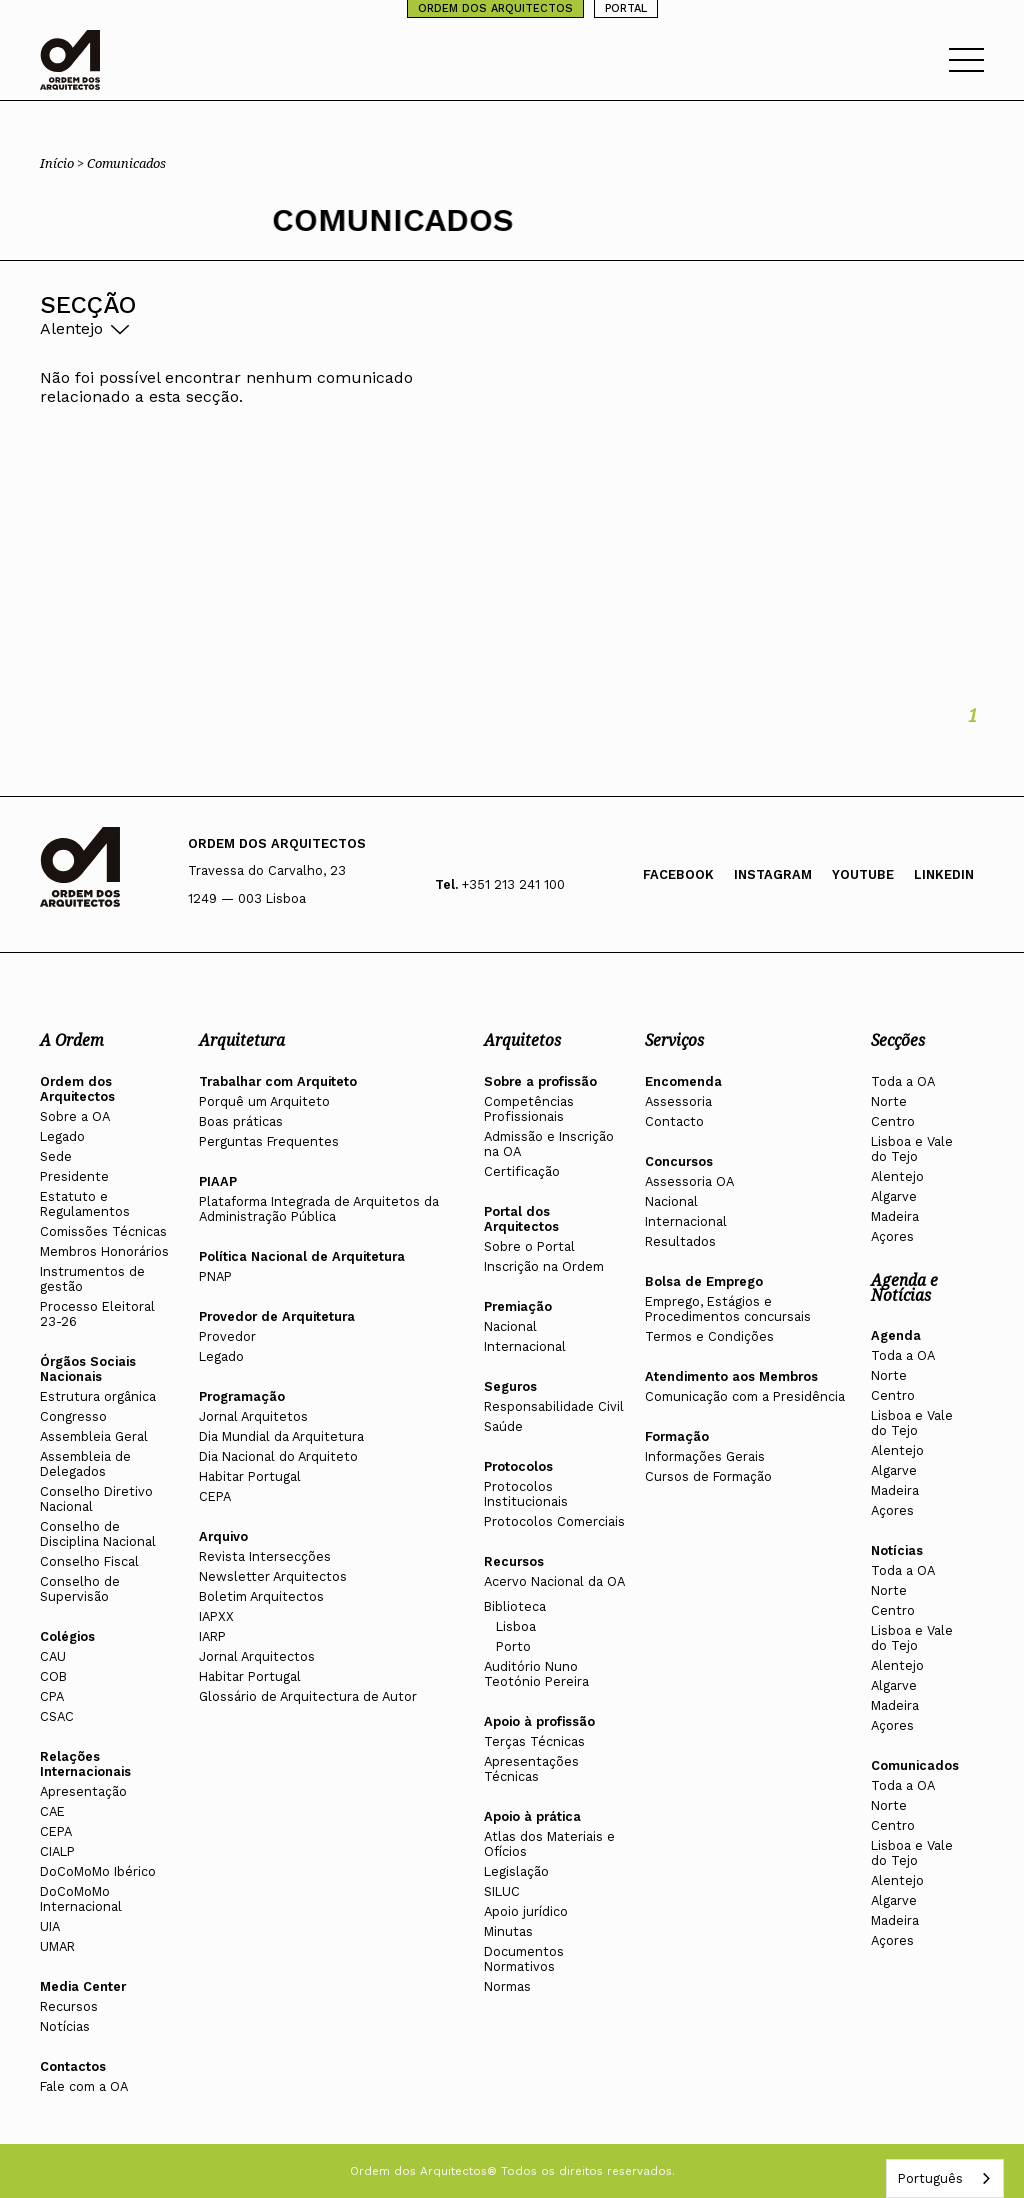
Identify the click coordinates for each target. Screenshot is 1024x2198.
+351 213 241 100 (513, 884)
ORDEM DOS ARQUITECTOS (495, 8)
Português (930, 2178)
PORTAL (626, 8)
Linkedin (944, 874)
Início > (63, 163)
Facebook (678, 874)
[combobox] (945, 2178)
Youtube (863, 874)
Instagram (773, 874)
